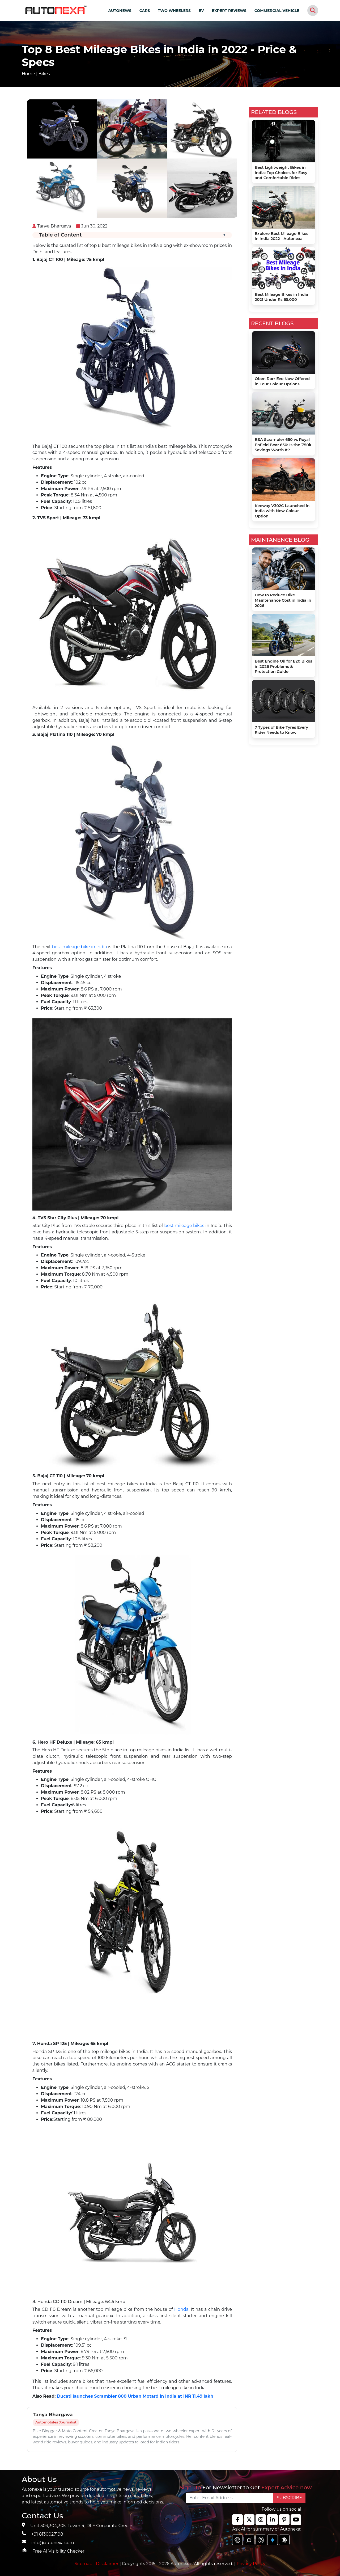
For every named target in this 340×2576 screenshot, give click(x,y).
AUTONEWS (119, 10)
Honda (181, 2309)
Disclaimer (107, 2563)
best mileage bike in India (79, 946)
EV (201, 10)
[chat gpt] (237, 2540)
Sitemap (84, 2563)
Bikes (44, 73)
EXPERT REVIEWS (229, 10)
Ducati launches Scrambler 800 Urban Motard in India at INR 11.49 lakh (135, 2396)
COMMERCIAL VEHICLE (276, 10)
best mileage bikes (184, 1225)
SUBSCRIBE (289, 2497)
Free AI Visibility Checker (58, 2551)
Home (28, 73)
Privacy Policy (251, 2563)
